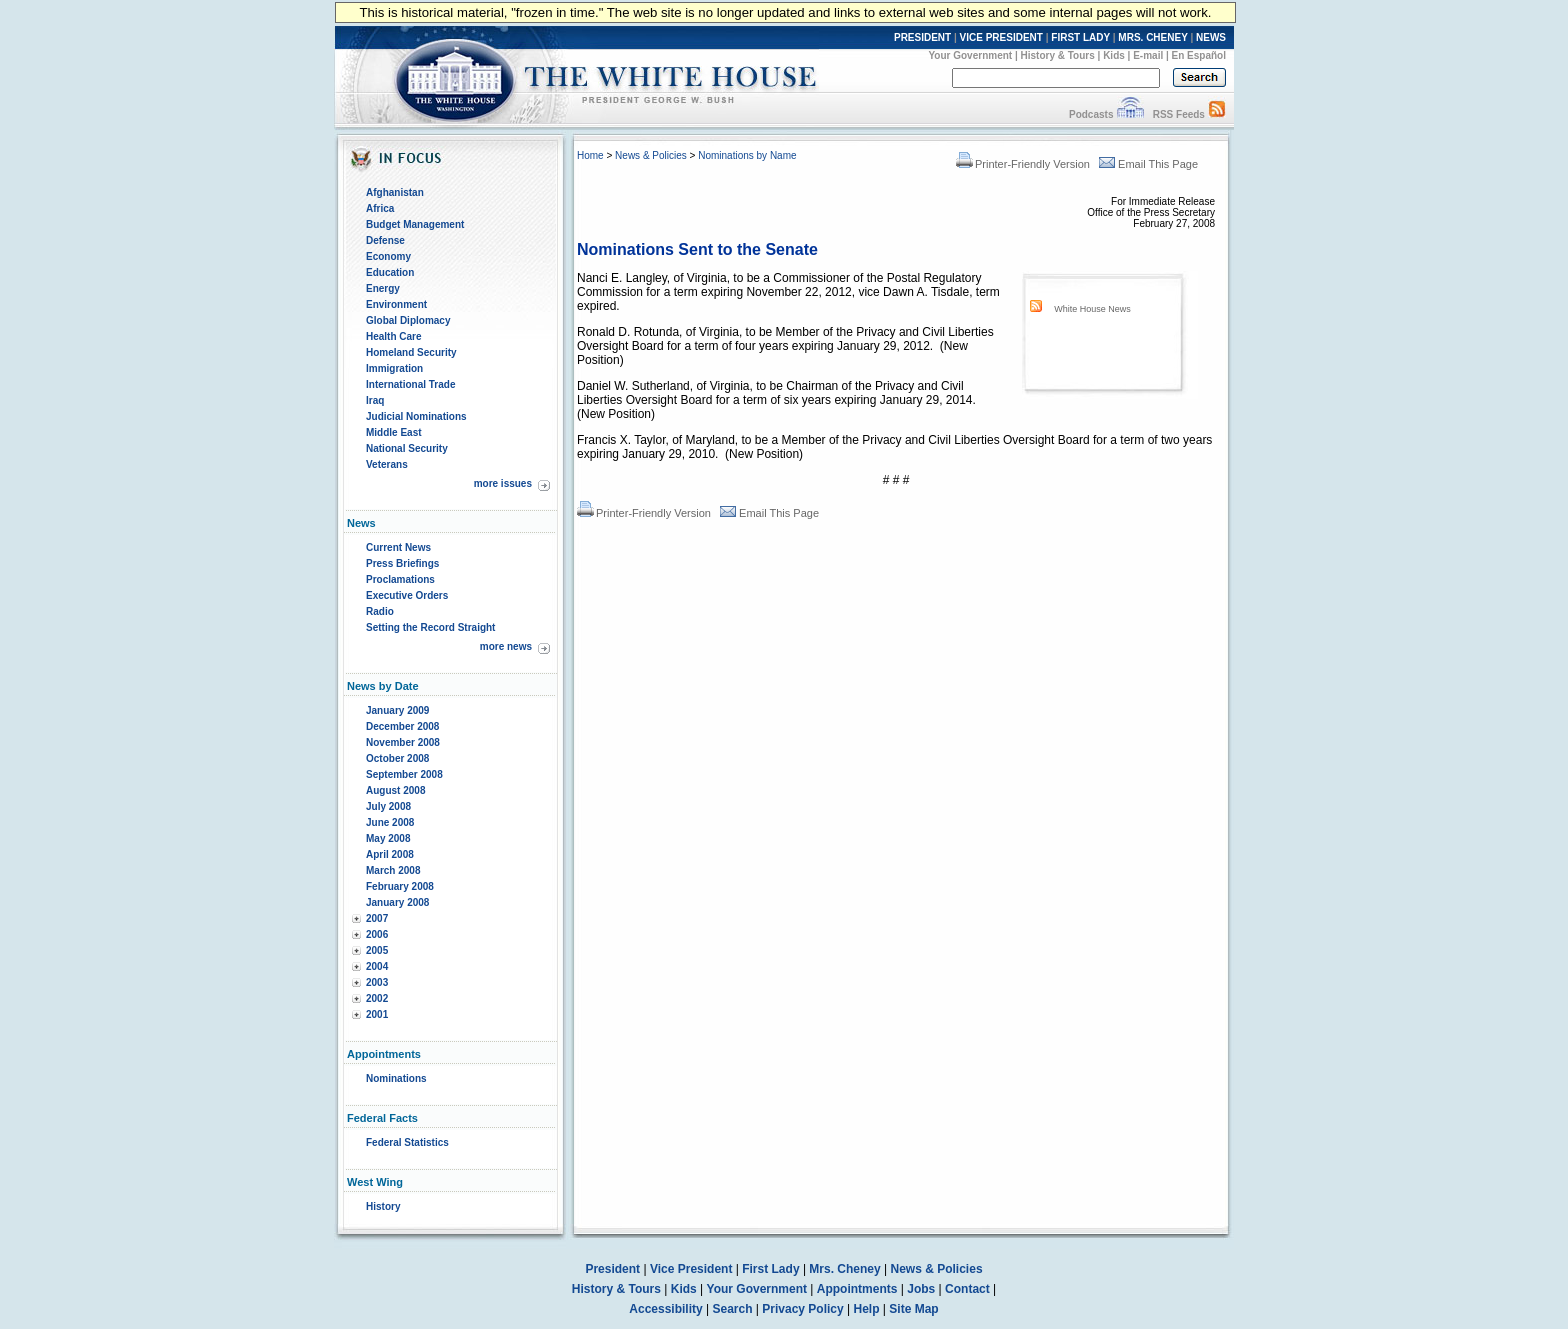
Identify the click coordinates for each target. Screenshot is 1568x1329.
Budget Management (415, 224)
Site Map (913, 1309)
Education (390, 272)
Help (867, 1309)
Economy (388, 256)
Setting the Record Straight (430, 627)
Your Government (970, 55)
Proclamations (400, 579)
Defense (385, 240)
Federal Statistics (407, 1142)
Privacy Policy (802, 1309)
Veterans (387, 464)
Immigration (394, 368)
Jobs (921, 1289)
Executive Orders (407, 595)
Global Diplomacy (408, 320)
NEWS (1211, 37)
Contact (967, 1289)
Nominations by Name (747, 155)
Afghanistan (395, 192)
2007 (377, 918)
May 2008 (388, 838)
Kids (1114, 55)
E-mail (1148, 55)
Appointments (857, 1289)
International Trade (410, 384)
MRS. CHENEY (1152, 37)
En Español (1199, 55)
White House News (1092, 309)
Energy (383, 288)
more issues (503, 483)
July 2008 (388, 806)
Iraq (375, 400)
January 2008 (397, 902)
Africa (380, 208)
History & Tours (1058, 55)
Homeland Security (411, 352)
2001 (377, 1014)
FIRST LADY (1080, 37)
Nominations (396, 1078)
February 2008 (400, 886)
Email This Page (1148, 164)
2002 (377, 998)
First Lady (770, 1269)
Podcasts (1091, 114)
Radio (380, 611)
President (612, 1269)
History (383, 1206)
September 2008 (404, 774)
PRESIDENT (922, 37)
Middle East (394, 432)
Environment (396, 304)
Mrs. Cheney (844, 1269)
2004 (377, 966)
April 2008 (390, 854)
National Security (407, 448)
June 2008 (390, 822)
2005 (377, 950)
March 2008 (393, 870)
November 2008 (403, 742)
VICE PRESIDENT (1001, 37)
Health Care (394, 336)
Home (590, 155)
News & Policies (651, 155)
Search (733, 1309)
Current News (398, 547)
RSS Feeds (1179, 114)
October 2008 (397, 758)
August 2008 (395, 790)
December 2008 (402, 726)
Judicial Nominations (416, 416)
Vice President (691, 1269)
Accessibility (665, 1309)
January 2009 (397, 710)
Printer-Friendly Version (1023, 164)
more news (506, 646)
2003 (377, 982)
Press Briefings (402, 563)
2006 (377, 934)
